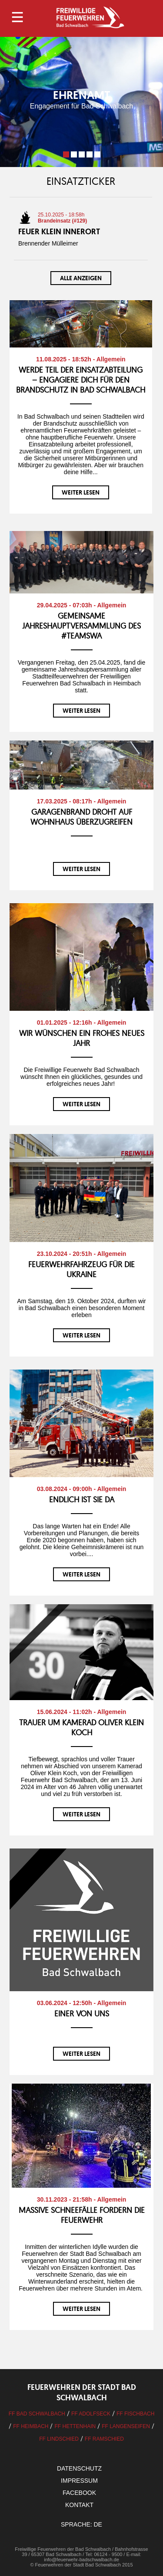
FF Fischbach (135, 2414)
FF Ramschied (104, 2439)
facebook (79, 2492)
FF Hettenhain (75, 2426)
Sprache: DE (81, 2524)
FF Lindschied (59, 2439)
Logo (90, 17)
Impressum (79, 2480)
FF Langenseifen (126, 2426)
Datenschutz (79, 2468)
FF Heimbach (30, 2426)
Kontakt (79, 2504)
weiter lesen (81, 492)
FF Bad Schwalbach (37, 2414)
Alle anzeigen (81, 278)
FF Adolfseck (90, 2414)
